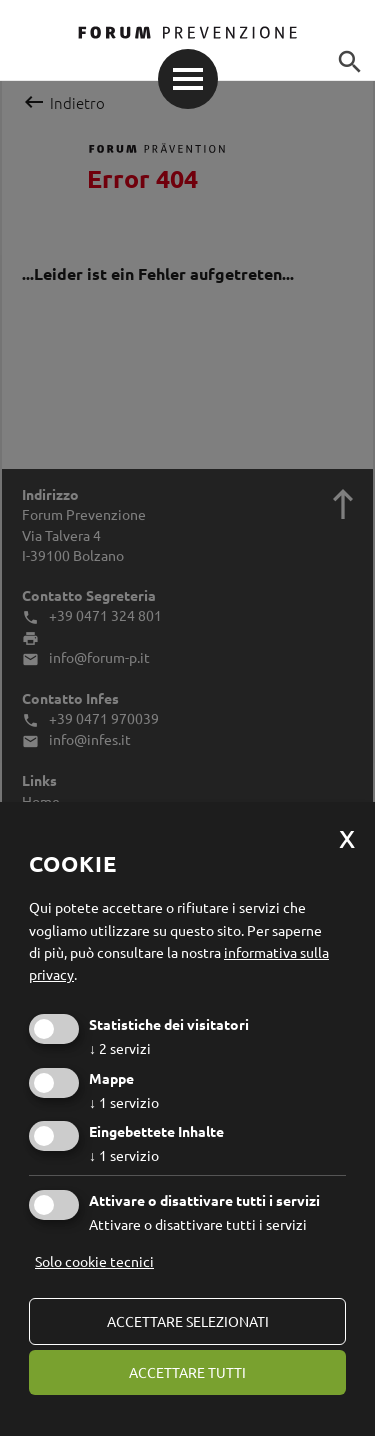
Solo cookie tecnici (94, 1261)
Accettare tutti (187, 1372)
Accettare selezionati (188, 1321)
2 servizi (120, 1048)
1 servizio (124, 1102)
